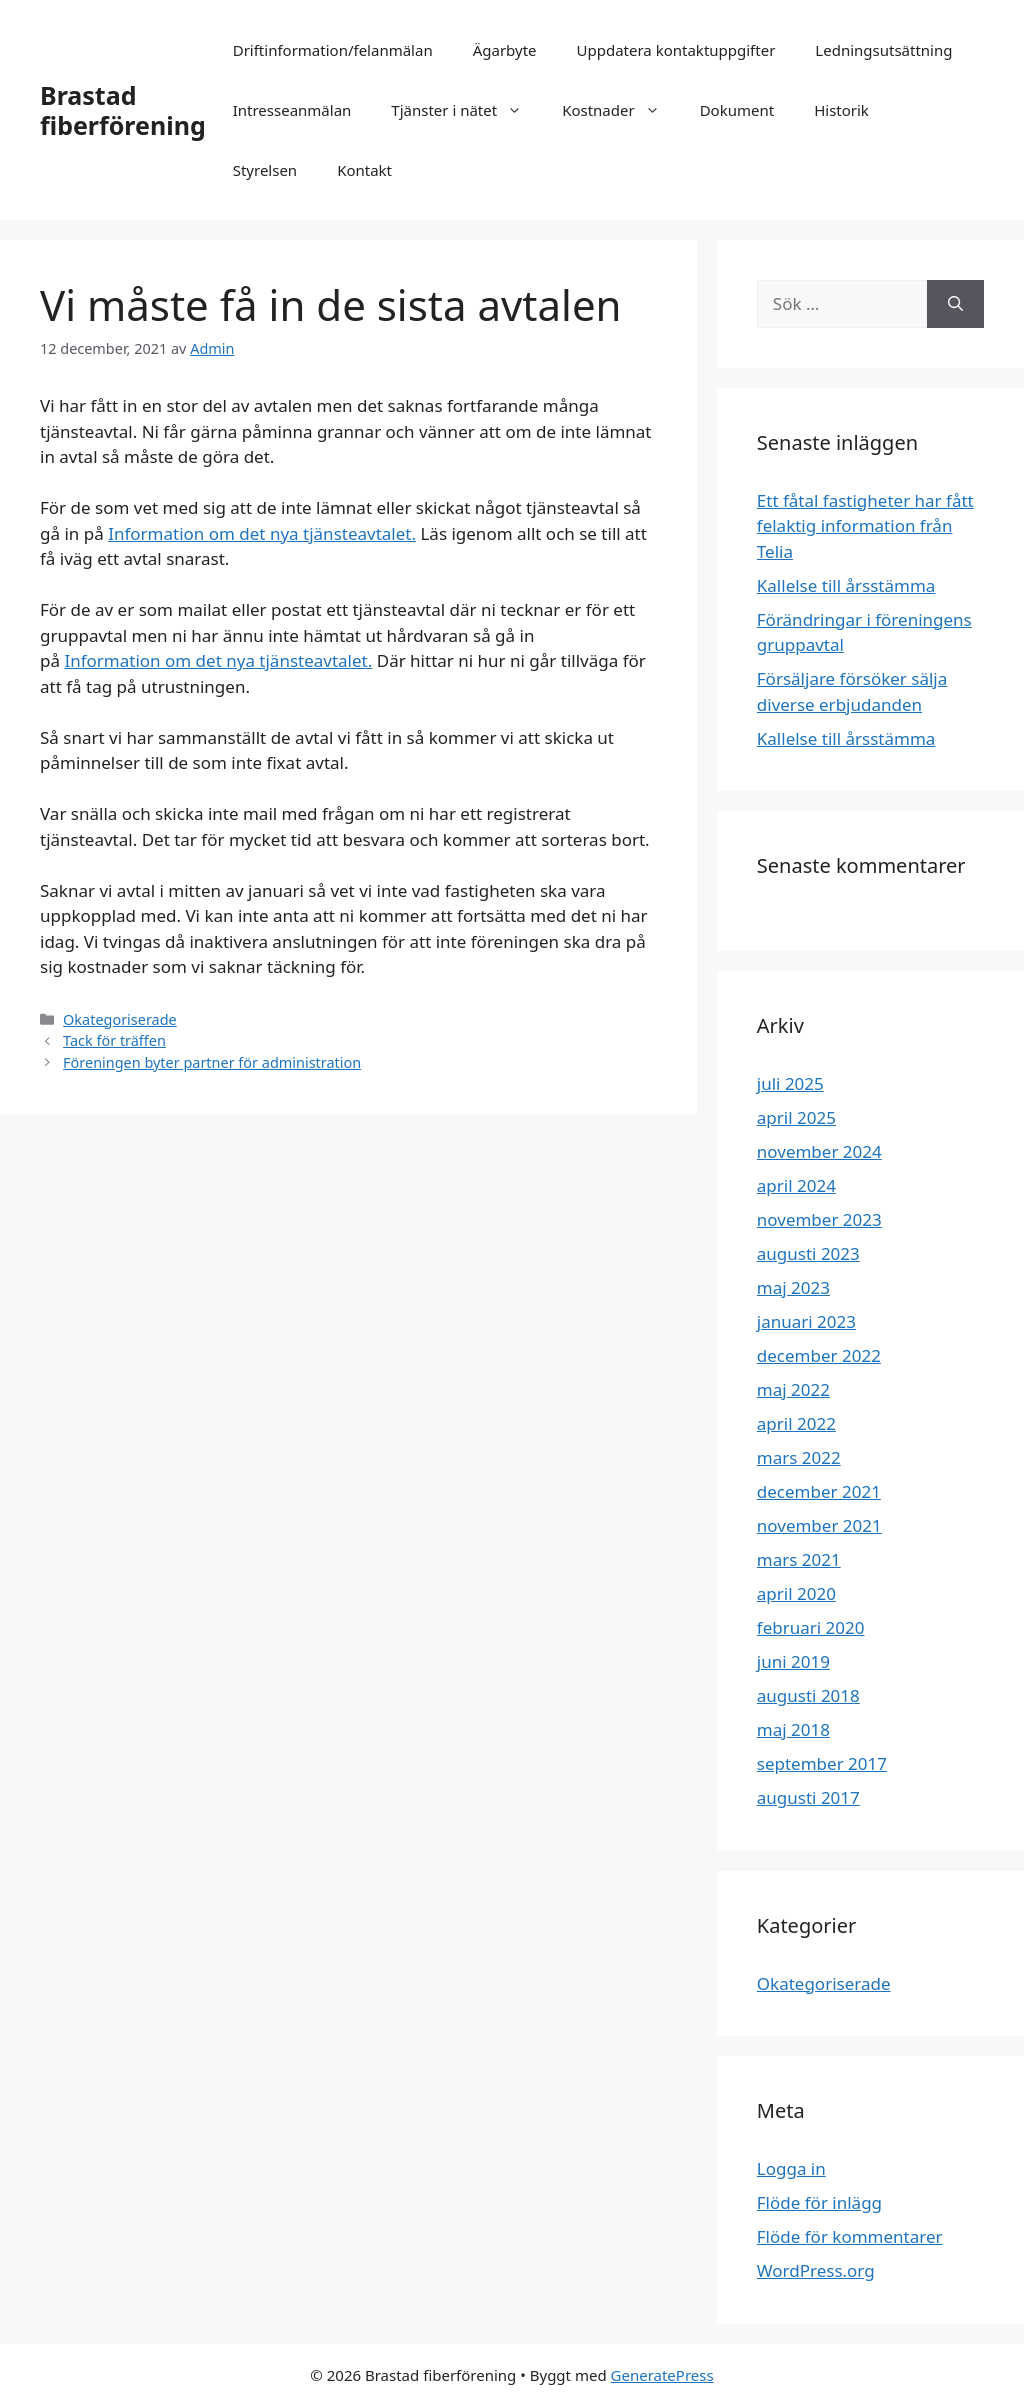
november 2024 (819, 1151)
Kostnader (621, 110)
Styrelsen (265, 170)
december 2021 (819, 1491)
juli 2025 (790, 1083)
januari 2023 (806, 1321)
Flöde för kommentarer (850, 2236)
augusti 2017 (808, 1797)
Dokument (737, 110)
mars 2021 (799, 1559)
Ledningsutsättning (883, 50)
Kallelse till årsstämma (846, 585)
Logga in (791, 2168)
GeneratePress (662, 2375)
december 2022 (819, 1355)
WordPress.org (816, 2270)
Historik (841, 110)
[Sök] (955, 304)
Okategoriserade (120, 1019)
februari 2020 (811, 1627)
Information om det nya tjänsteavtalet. (262, 533)
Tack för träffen (114, 1040)
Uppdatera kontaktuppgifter (676, 50)
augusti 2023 (808, 1253)
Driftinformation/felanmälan (333, 50)
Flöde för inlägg (819, 2202)
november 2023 (819, 1219)
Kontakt (364, 170)
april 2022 (796, 1423)
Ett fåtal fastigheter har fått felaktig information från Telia (865, 526)
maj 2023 (793, 1287)
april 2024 (796, 1185)
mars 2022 (799, 1457)
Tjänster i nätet (466, 110)
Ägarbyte (505, 50)
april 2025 (796, 1117)
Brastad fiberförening (123, 110)
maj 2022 (793, 1389)
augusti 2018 (808, 1695)
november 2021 (819, 1525)
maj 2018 (793, 1729)
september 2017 (822, 1763)
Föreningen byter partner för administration (212, 1062)
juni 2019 (793, 1661)
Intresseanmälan (292, 110)
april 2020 (796, 1593)
